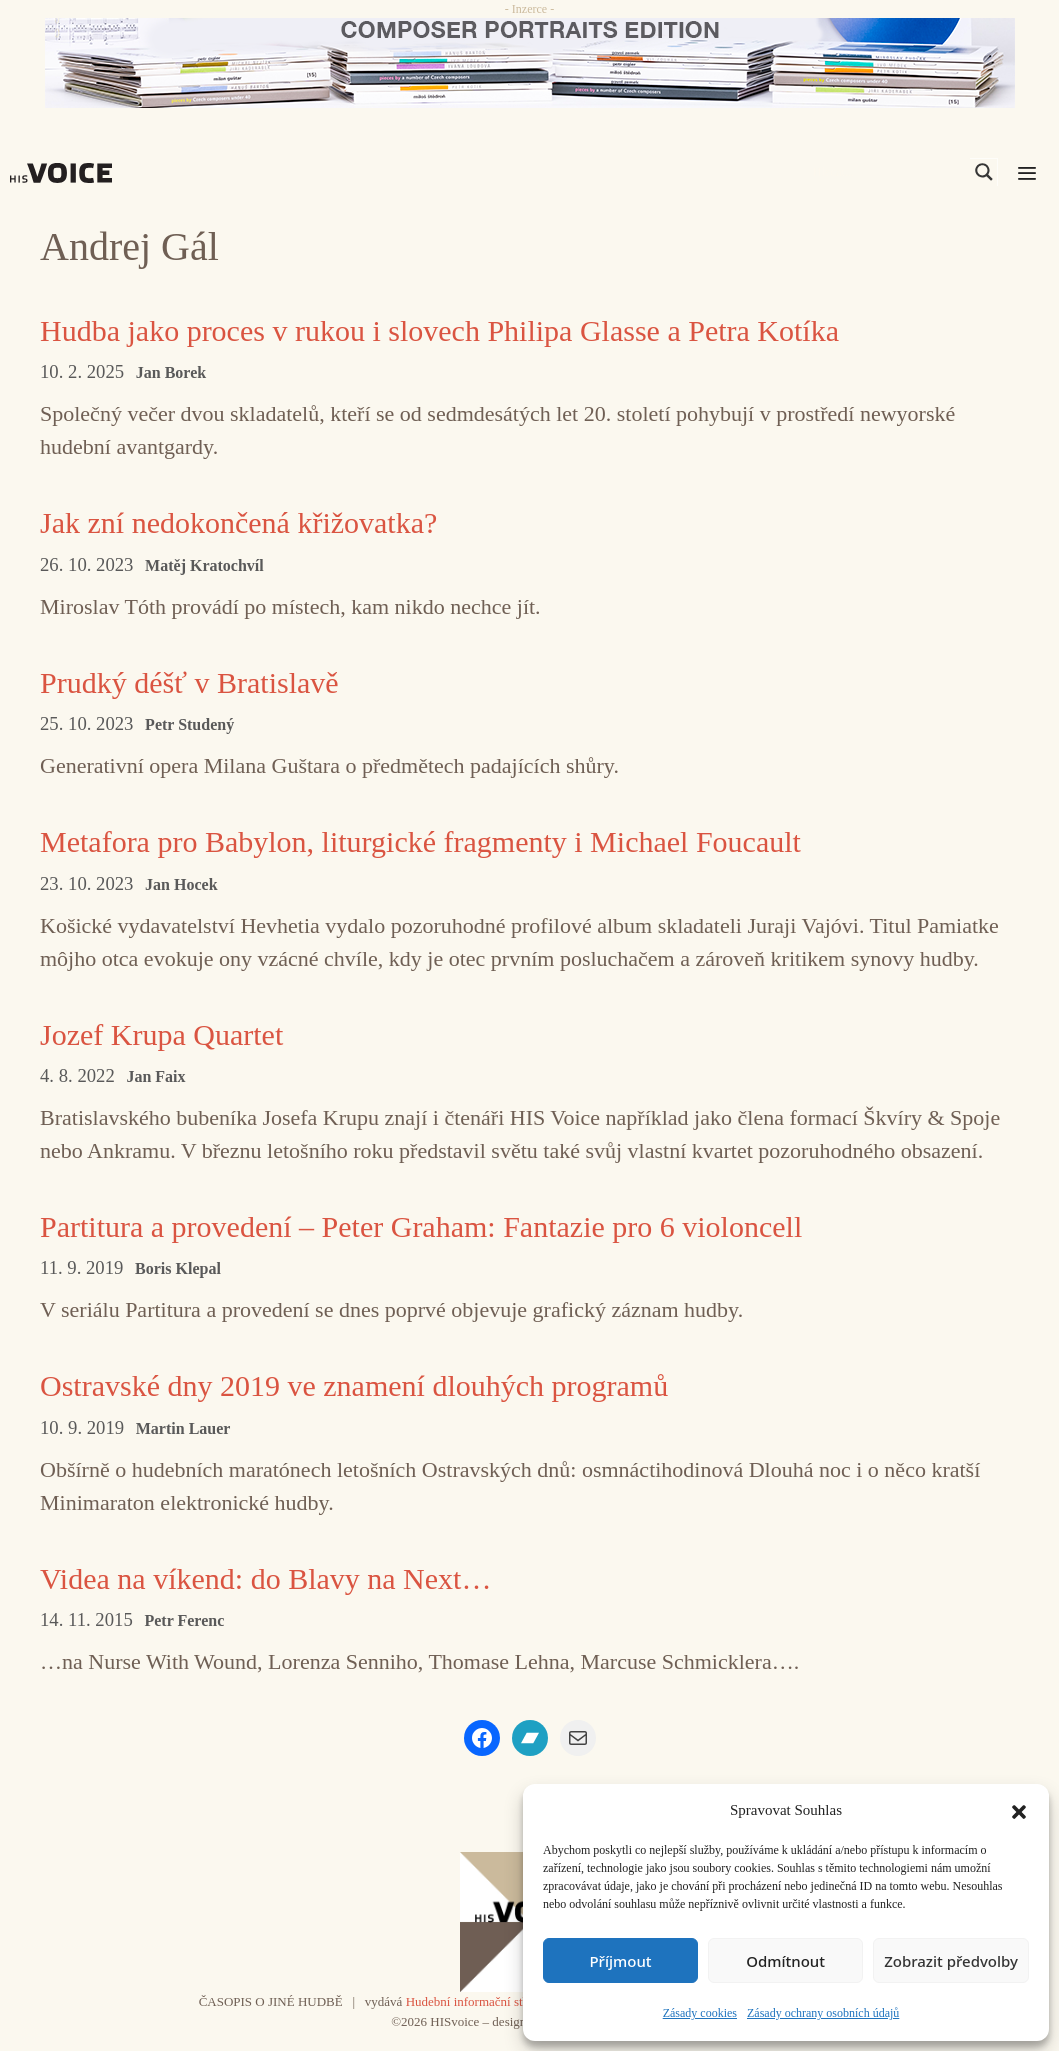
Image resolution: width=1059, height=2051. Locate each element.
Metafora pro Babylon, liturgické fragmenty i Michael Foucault (420, 841)
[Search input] (889, 172)
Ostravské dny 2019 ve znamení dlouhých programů (354, 1385)
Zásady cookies (700, 2013)
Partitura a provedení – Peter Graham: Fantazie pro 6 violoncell (421, 1226)
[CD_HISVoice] (529, 63)
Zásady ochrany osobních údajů (823, 2013)
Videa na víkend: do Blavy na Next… (265, 1578)
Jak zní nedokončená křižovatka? (238, 522)
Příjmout (620, 1961)
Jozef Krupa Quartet (161, 1034)
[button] (1019, 1810)
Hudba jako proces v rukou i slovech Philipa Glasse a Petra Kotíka (439, 330)
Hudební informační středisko (483, 2001)
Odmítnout (785, 1961)
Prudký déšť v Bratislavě (189, 682)
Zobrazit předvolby (951, 1961)
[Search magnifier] (984, 172)
